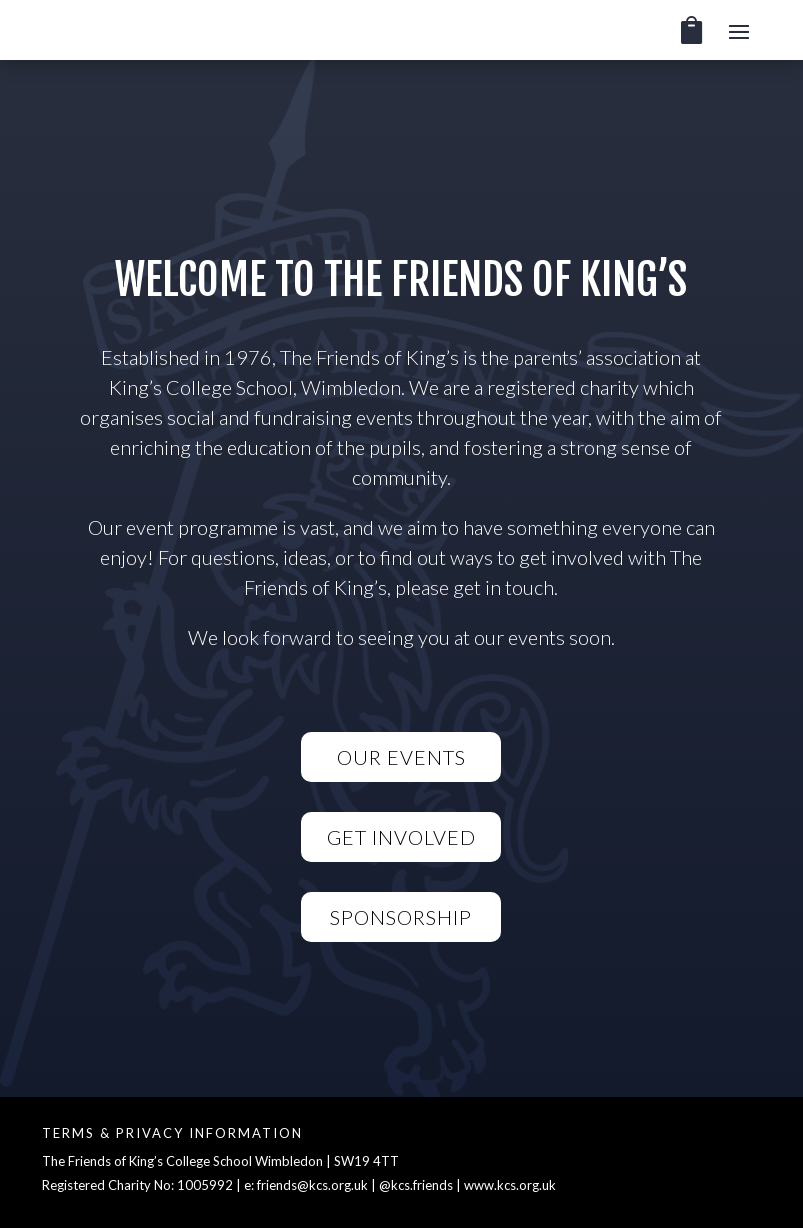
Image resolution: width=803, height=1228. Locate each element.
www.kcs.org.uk (510, 1185)
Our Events (401, 757)
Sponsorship (401, 917)
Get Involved (401, 837)
